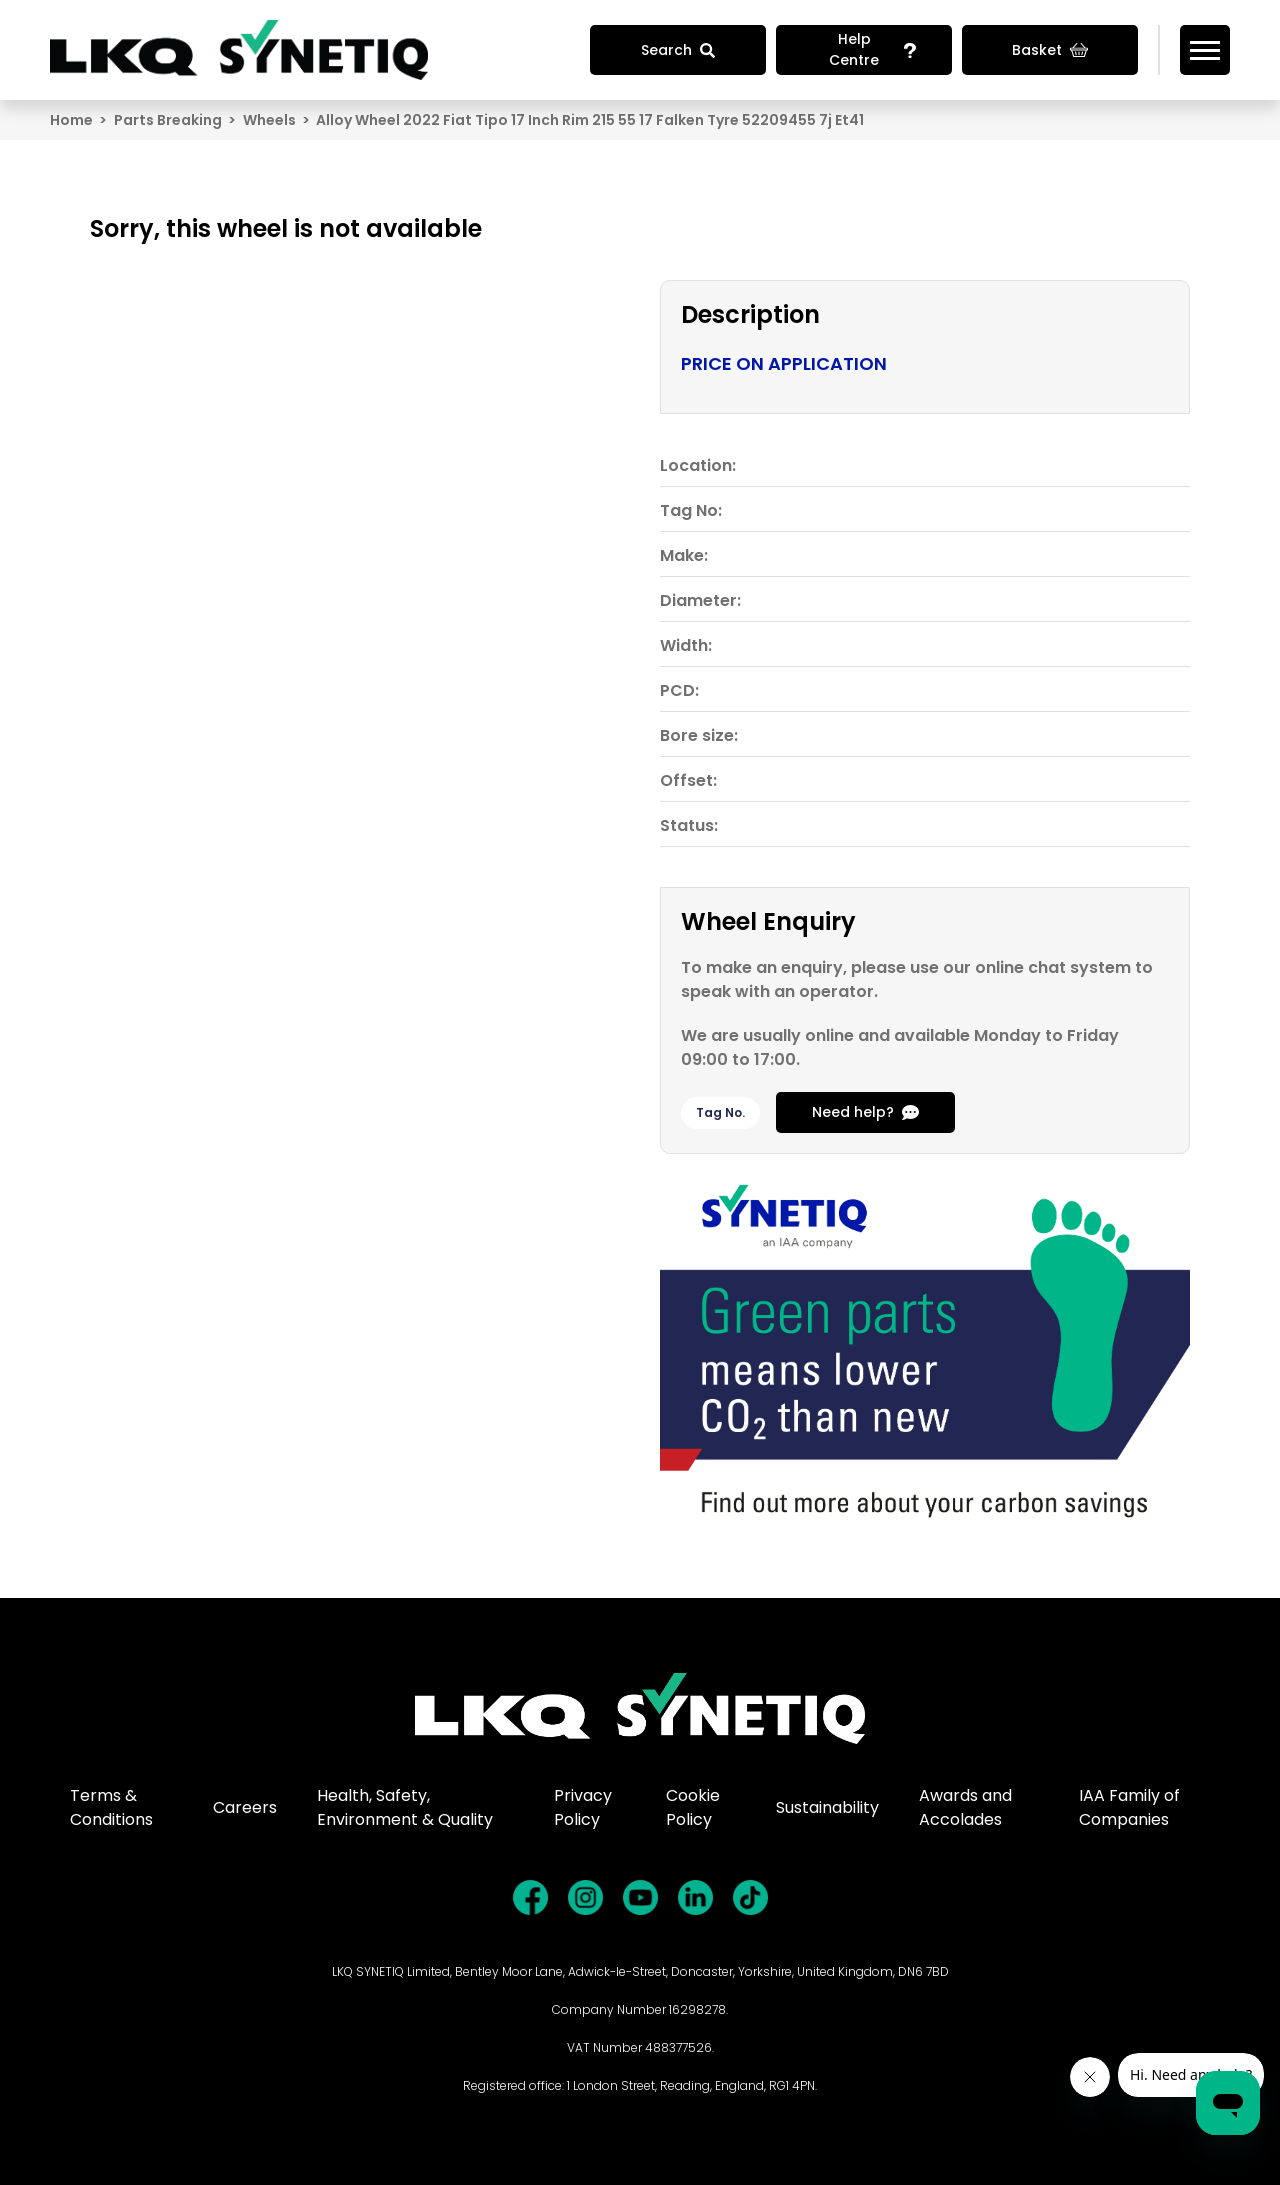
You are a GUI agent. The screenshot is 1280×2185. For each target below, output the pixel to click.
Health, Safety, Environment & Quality (405, 1807)
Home (71, 120)
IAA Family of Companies (1129, 1807)
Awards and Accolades (965, 1807)
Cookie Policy (693, 1807)
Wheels (269, 120)
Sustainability (827, 1807)
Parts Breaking (168, 120)
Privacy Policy (583, 1807)
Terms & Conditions (111, 1807)
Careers (245, 1807)
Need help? (865, 1112)
